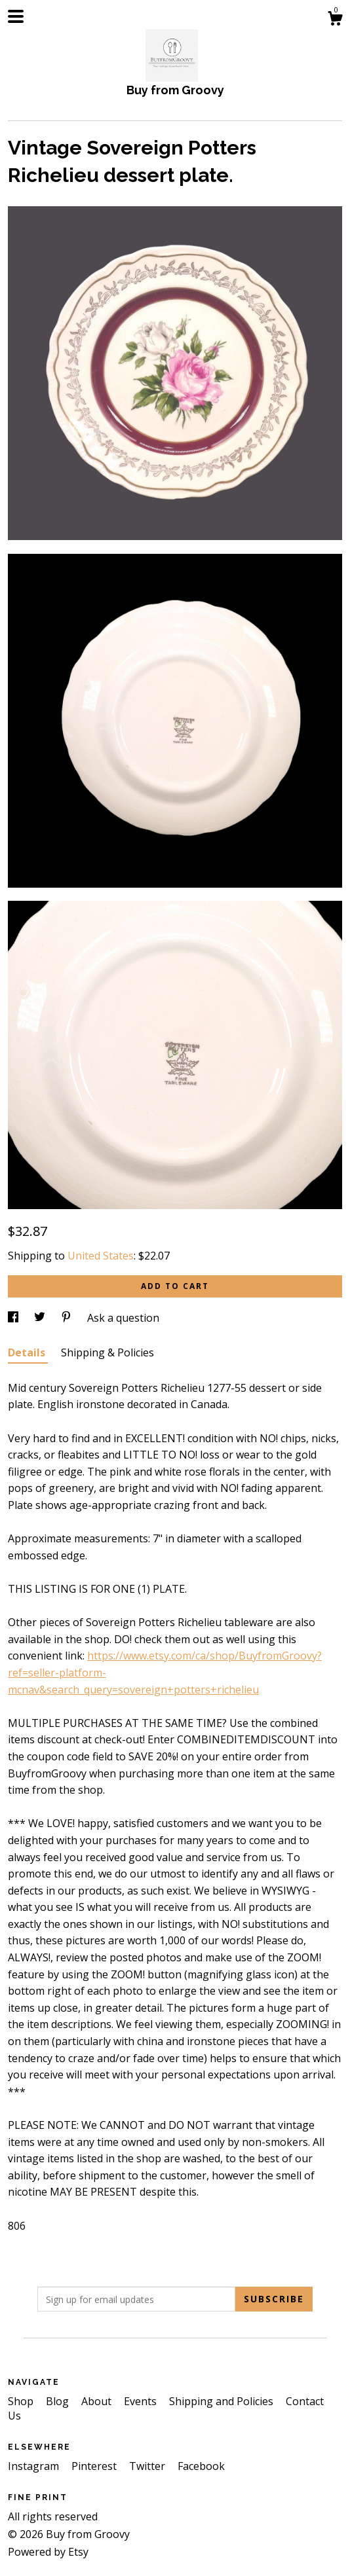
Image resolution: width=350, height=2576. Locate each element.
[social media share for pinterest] (67, 1318)
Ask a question (123, 1318)
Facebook (201, 2466)
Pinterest (95, 2466)
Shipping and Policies (222, 2401)
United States (101, 1255)
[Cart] (335, 20)
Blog (58, 2401)
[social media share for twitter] (41, 1318)
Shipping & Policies (107, 1352)
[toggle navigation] (16, 16)
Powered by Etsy (48, 2552)
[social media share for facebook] (14, 1318)
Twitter (148, 2466)
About (97, 2401)
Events (141, 2401)
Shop (22, 2401)
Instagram (35, 2466)
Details (28, 1352)
